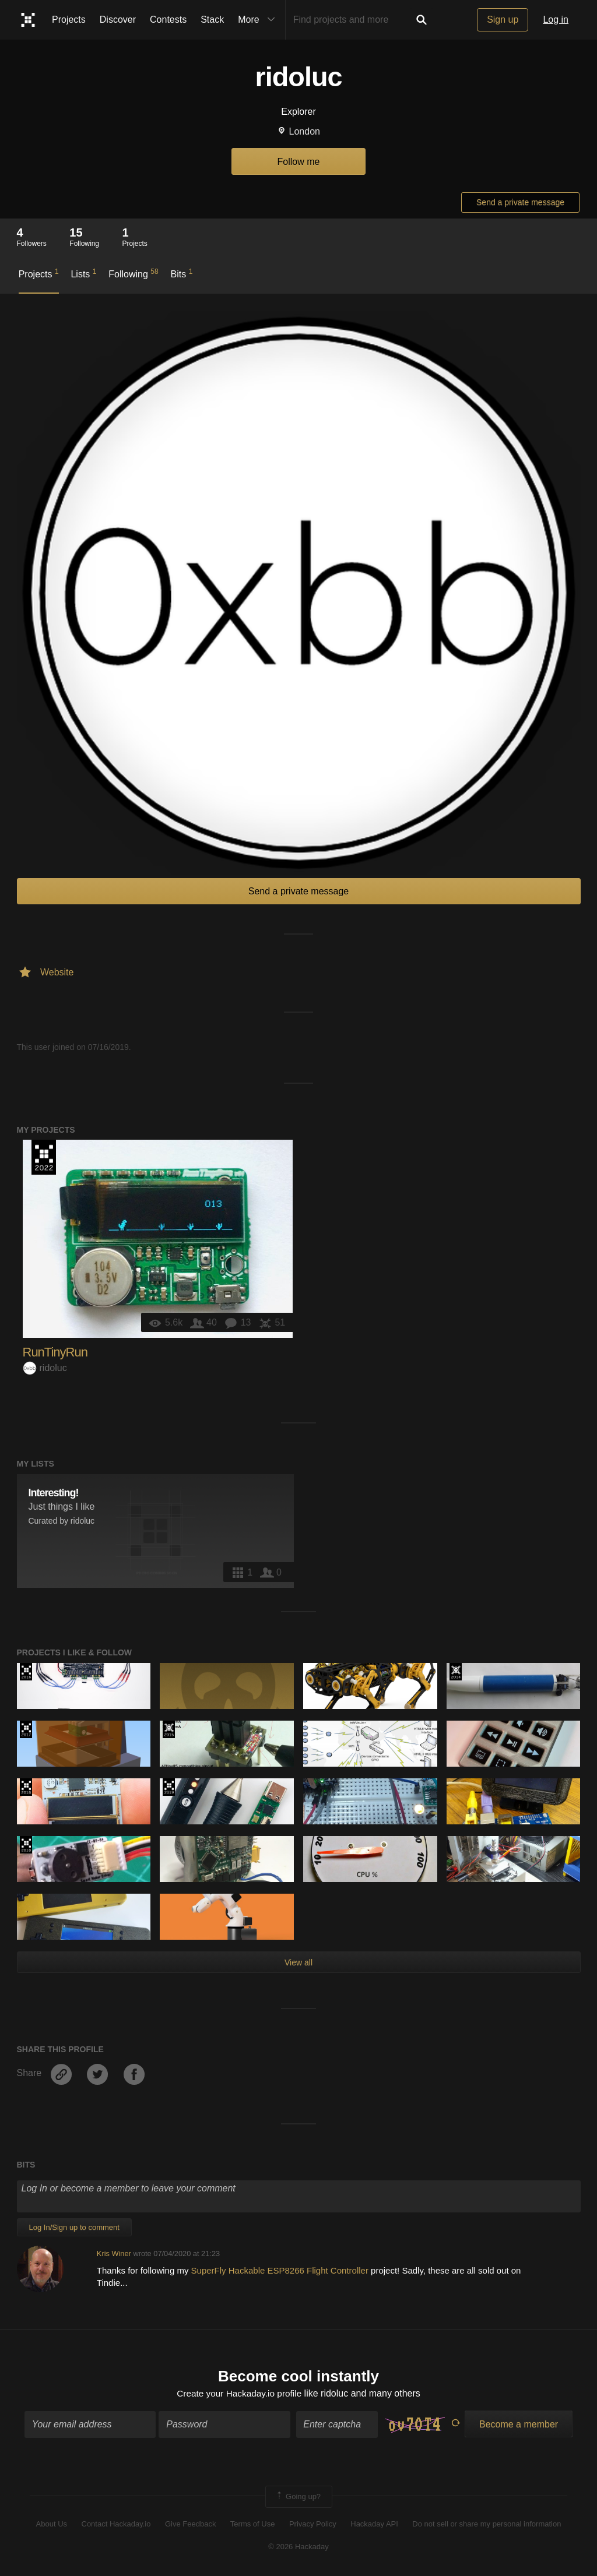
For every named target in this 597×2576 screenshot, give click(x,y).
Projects (69, 19)
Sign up (502, 19)
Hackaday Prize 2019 (169, 1787)
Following (133, 273)
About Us (51, 2525)
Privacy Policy (312, 2525)
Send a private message (520, 202)
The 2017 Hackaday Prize (26, 1729)
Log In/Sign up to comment (74, 2227)
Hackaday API (374, 2525)
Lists (83, 273)
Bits (182, 273)
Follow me (299, 162)
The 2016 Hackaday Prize (26, 1671)
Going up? (298, 2498)
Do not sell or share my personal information (486, 2525)
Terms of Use (252, 2525)
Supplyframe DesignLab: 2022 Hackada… (43, 1157)
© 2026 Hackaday (298, 2547)
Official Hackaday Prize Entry (455, 1671)
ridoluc (45, 1368)
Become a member (518, 2425)
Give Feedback (190, 2525)
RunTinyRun (55, 1352)
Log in (555, 19)
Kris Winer (114, 2253)
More (259, 20)
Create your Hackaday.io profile (239, 2394)
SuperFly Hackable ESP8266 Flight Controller (281, 2270)
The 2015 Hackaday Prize (169, 1729)
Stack (212, 19)
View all (298, 1962)
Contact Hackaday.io (116, 2525)
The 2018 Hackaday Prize (26, 1787)
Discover (118, 19)
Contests (168, 19)
